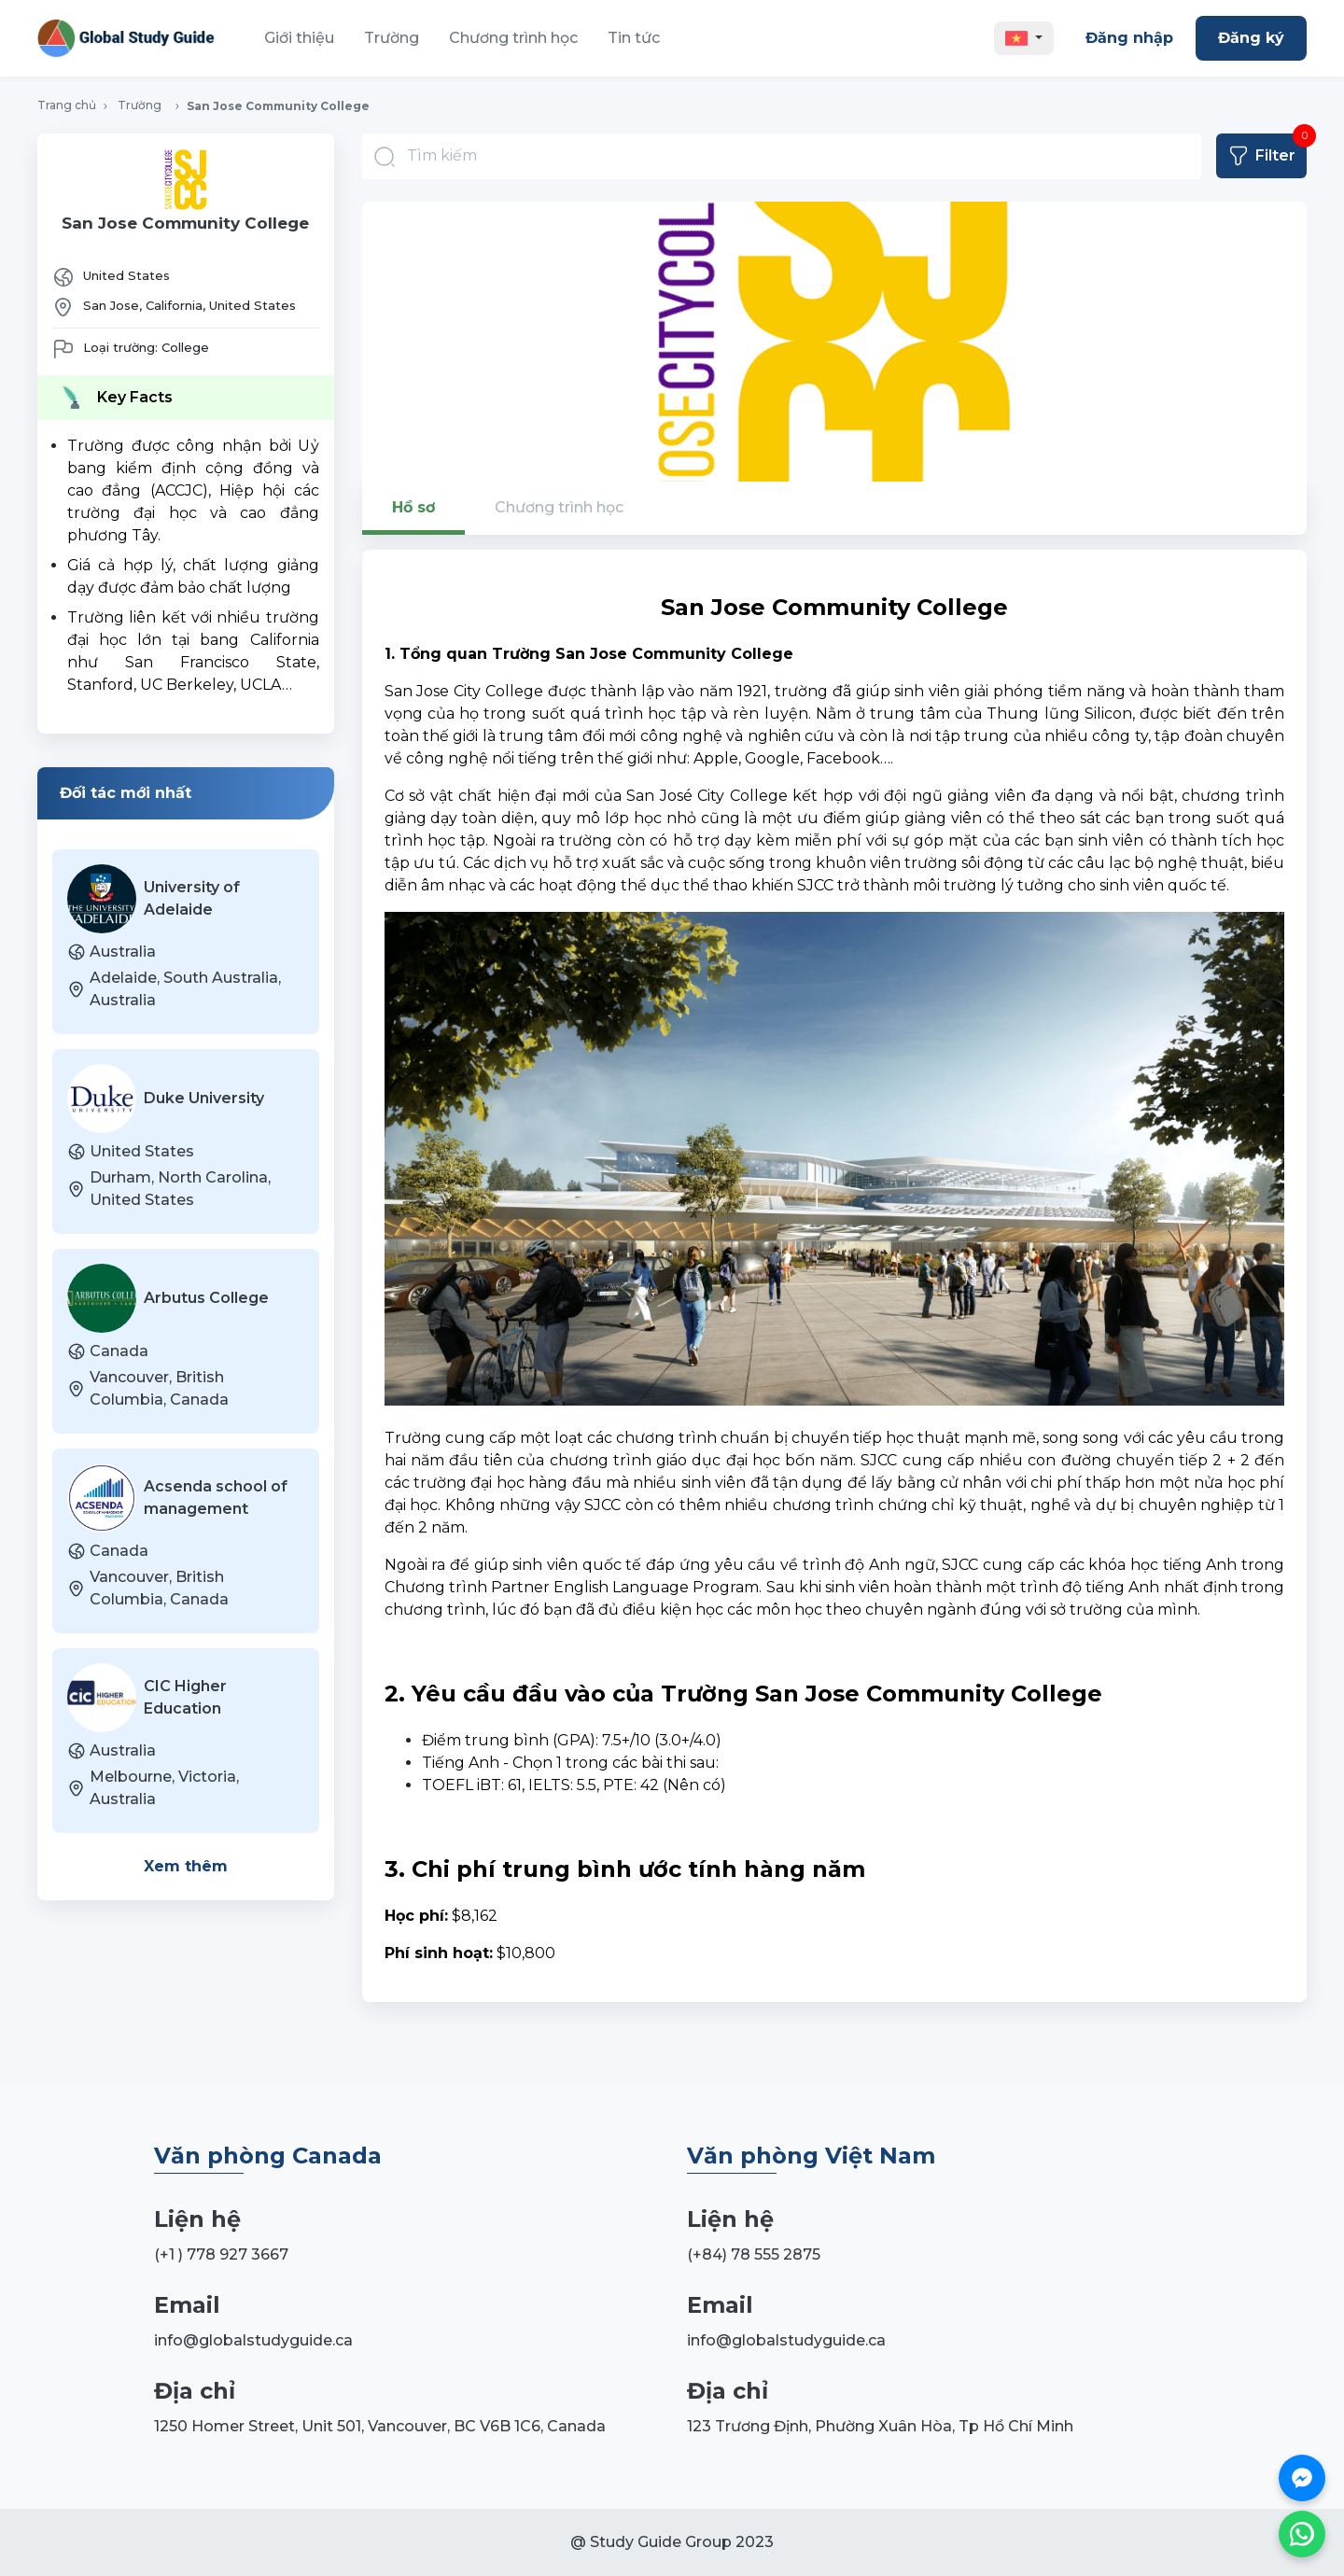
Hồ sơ (413, 507)
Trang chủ (66, 105)
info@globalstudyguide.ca (253, 2340)
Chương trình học (513, 38)
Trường (391, 38)
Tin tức (634, 38)
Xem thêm (186, 1866)
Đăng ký (1251, 38)
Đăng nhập (1129, 38)
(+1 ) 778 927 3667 (221, 2254)
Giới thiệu (299, 38)
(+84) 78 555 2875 (753, 2254)
